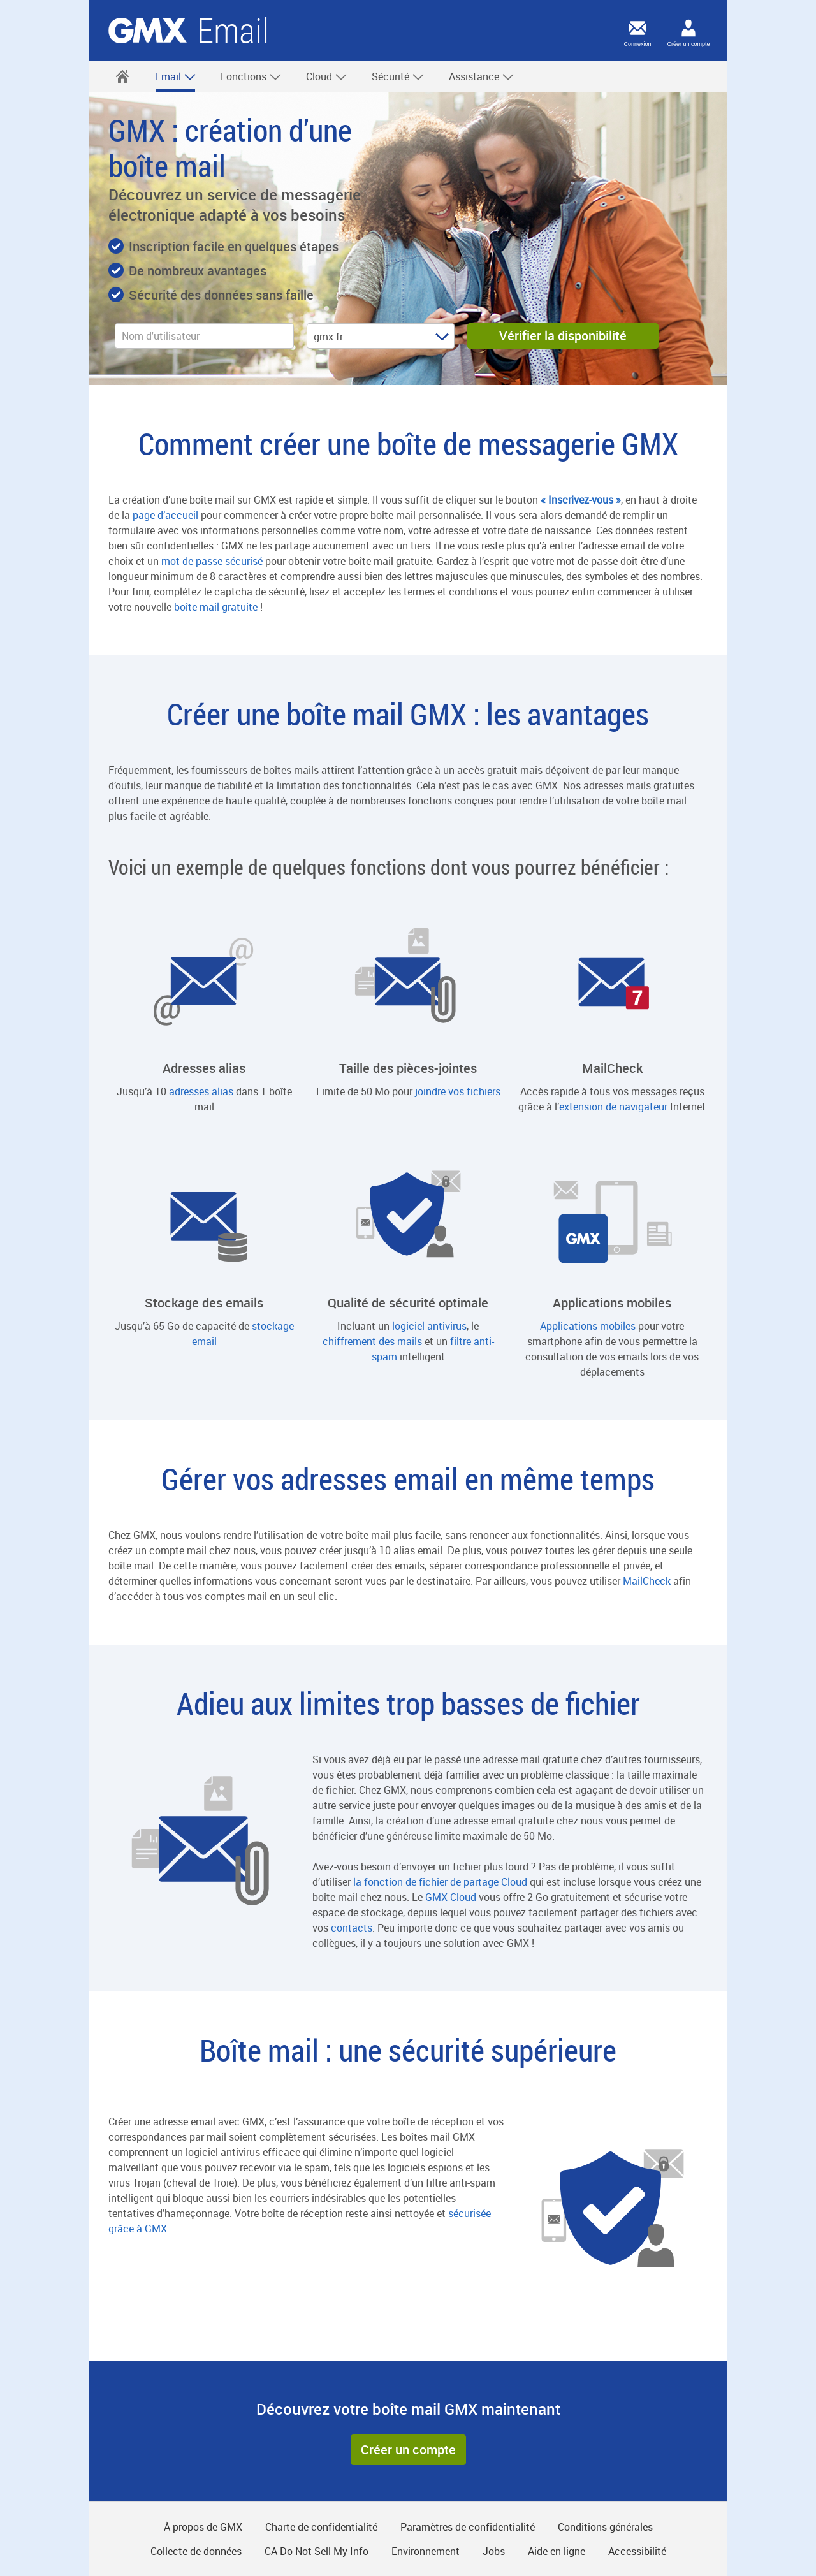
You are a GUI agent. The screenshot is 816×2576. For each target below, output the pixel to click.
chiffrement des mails (372, 1341)
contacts (351, 1928)
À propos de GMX (203, 2527)
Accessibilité (637, 2551)
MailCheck (647, 1581)
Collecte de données (196, 2551)
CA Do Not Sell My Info (316, 2551)
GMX (147, 30)
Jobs (494, 2551)
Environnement (425, 2551)
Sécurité (398, 76)
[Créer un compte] (688, 28)
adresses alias (201, 1091)
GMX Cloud (450, 1897)
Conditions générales (605, 2527)
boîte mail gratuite (216, 607)
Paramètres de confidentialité (467, 2527)
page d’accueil (165, 515)
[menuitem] (122, 76)
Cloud (326, 76)
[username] (204, 336)
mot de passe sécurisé (212, 561)
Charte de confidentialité (321, 2527)
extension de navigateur (613, 1107)
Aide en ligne (556, 2551)
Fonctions (251, 76)
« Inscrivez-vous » (581, 500)
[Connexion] (637, 28)
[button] (408, 2449)
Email (176, 76)
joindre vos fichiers (457, 1091)
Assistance (481, 76)
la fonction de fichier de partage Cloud (440, 1882)
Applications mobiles (588, 1326)
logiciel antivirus (429, 1326)
